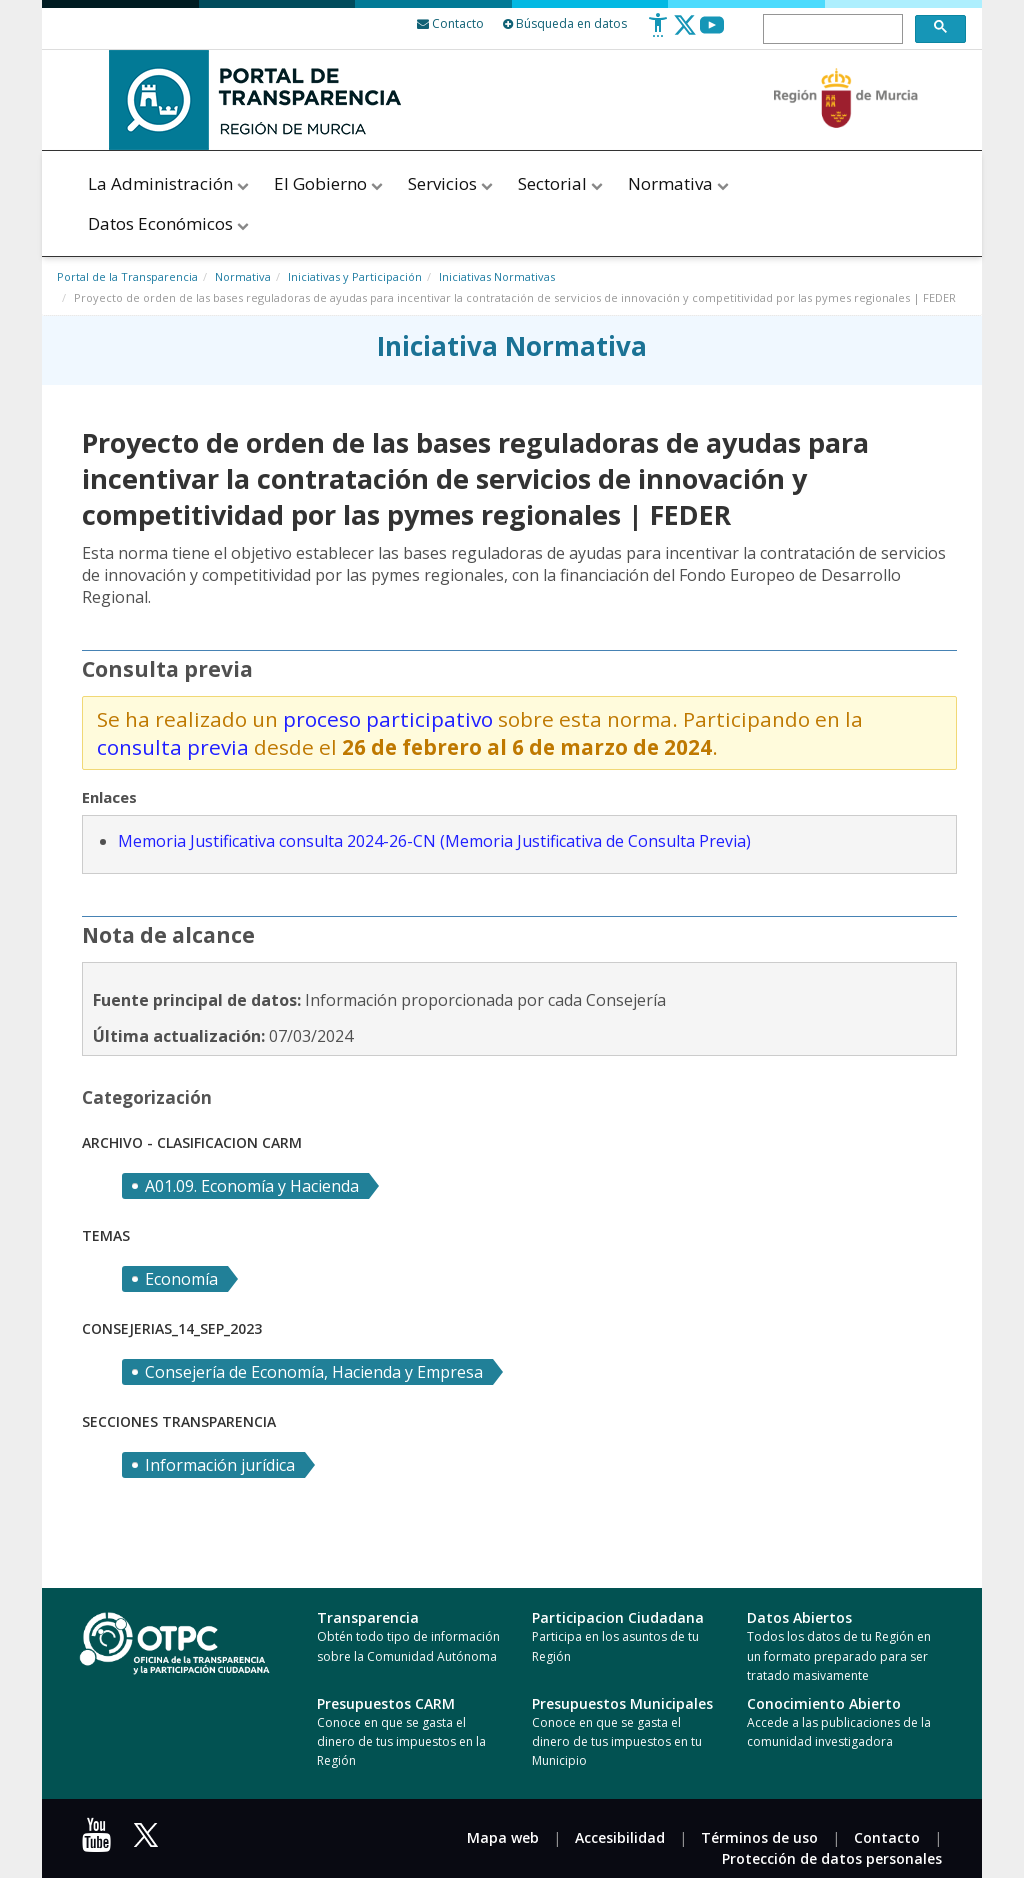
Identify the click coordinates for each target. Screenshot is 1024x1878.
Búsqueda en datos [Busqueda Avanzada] (565, 23)
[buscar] (831, 30)
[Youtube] (712, 32)
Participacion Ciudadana (618, 1617)
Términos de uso (759, 1837)
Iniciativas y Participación (355, 276)
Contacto (887, 1837)
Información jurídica (220, 1465)
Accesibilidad (620, 1837)
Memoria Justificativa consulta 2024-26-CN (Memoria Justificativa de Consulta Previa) (434, 841)
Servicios (452, 183)
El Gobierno (330, 183)
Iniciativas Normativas (497, 276)
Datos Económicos (170, 223)
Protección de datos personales (832, 1858)
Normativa (678, 183)
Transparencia (368, 1617)
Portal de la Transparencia (127, 276)
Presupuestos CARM (386, 1703)
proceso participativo (390, 719)
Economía (181, 1279)
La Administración (170, 183)
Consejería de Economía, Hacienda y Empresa (314, 1372)
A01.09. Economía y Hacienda (252, 1186)
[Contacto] (450, 23)
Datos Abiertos (799, 1617)
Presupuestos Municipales (622, 1703)
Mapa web (503, 1837)
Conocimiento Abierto (824, 1703)
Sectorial (562, 183)
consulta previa (173, 747)
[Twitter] (685, 32)
